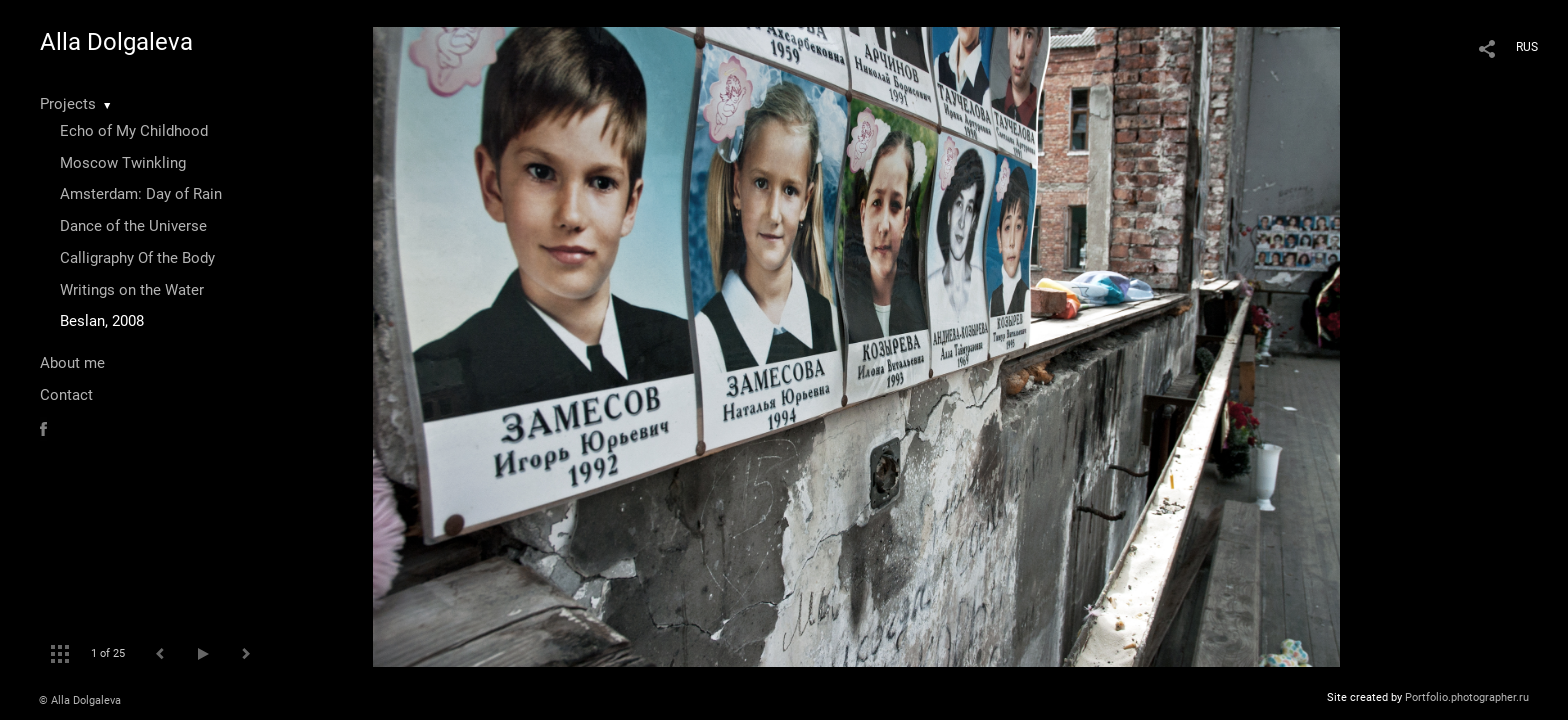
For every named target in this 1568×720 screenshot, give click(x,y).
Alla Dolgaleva (116, 42)
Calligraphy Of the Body (137, 258)
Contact (66, 395)
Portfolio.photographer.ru (1467, 697)
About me (72, 363)
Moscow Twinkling (123, 163)
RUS (1527, 47)
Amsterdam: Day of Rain (141, 194)
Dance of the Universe (133, 226)
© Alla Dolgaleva (80, 700)
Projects (68, 104)
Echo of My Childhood (134, 131)
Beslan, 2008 (102, 321)
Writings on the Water (132, 290)
